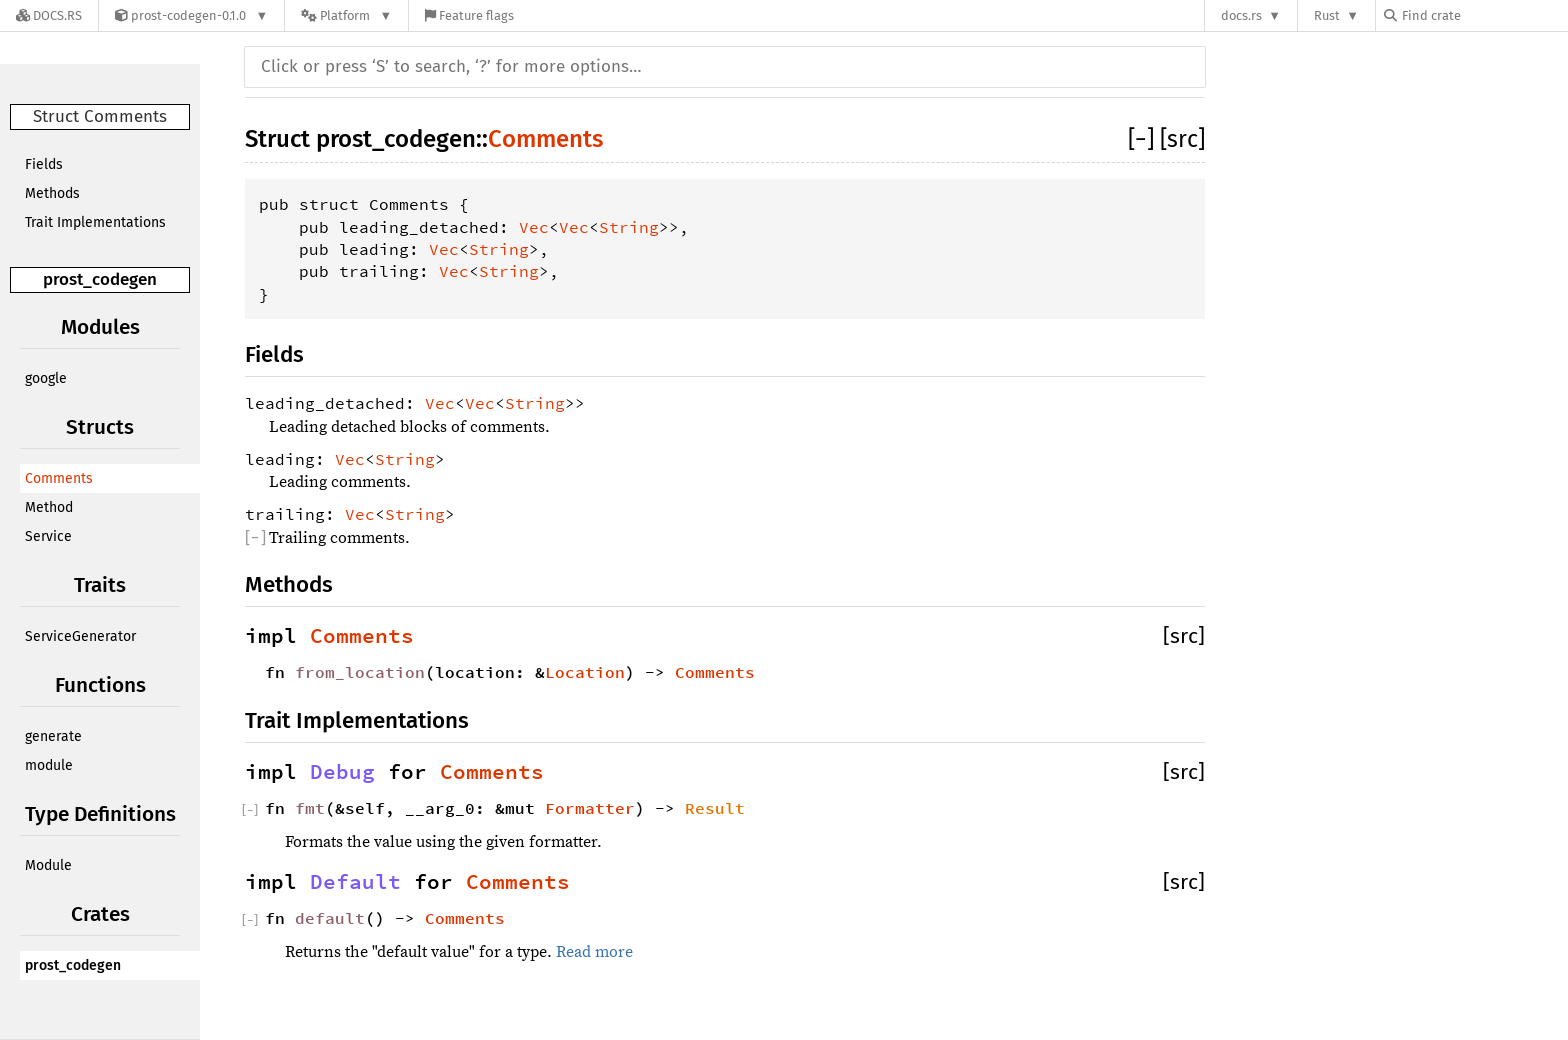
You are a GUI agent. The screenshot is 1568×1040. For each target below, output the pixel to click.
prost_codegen (100, 279)
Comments (59, 478)
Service (48, 536)
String (629, 227)
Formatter (590, 808)
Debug (342, 772)
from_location (360, 672)
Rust (1327, 15)
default (330, 918)
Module (48, 865)
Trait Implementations (95, 222)
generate (53, 736)
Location (585, 672)
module (49, 765)
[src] (1182, 139)
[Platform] (346, 15)
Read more (594, 952)
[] (1144, 139)
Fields (44, 164)
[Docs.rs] (49, 15)
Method (49, 507)
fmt (310, 808)
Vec (534, 227)
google (46, 378)
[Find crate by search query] (1484, 15)
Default (355, 882)
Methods (52, 193)
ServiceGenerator (80, 636)
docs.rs (1241, 15)
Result (715, 808)
